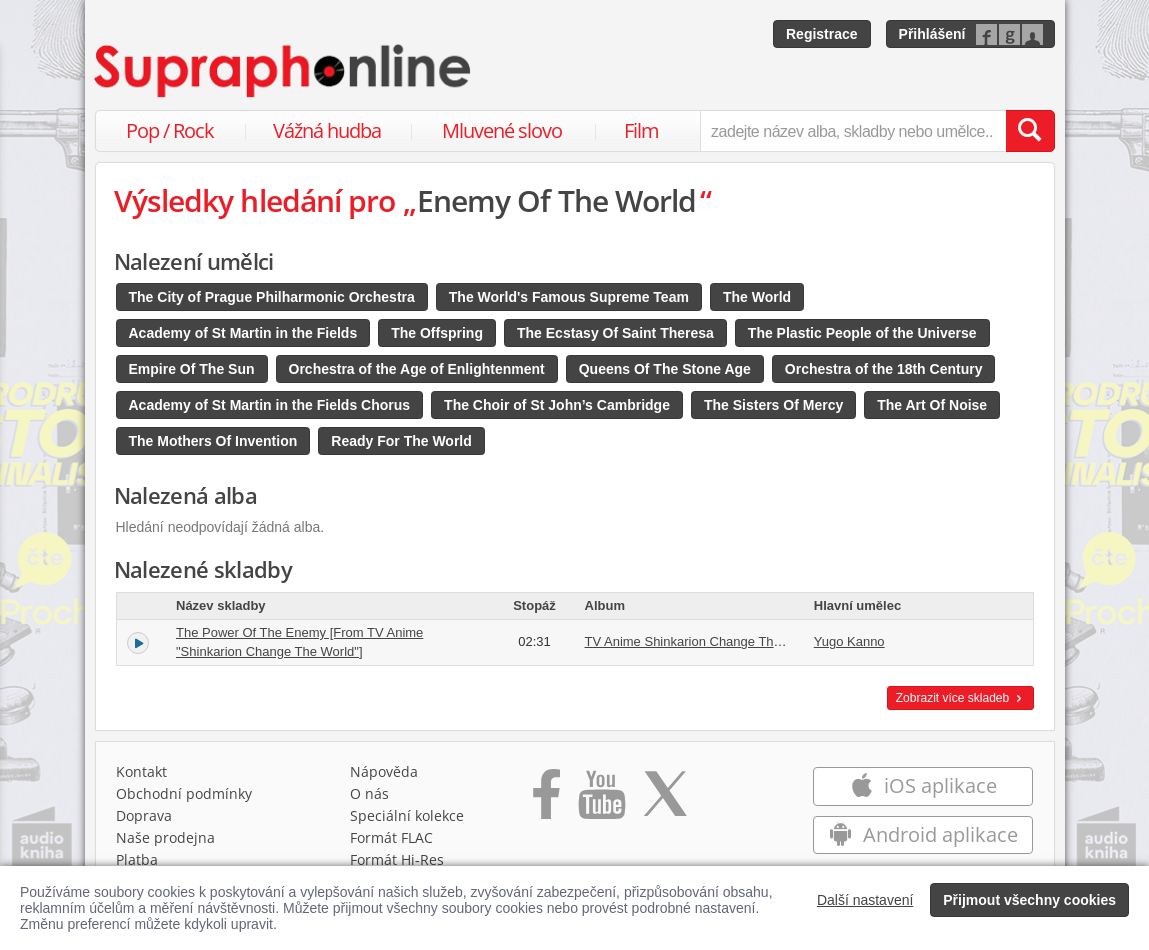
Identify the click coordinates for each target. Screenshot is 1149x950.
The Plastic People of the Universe (862, 333)
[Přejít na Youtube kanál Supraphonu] (601, 801)
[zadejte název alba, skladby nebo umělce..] (852, 131)
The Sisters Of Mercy (773, 405)
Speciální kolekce (407, 815)
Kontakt (141, 771)
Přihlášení (932, 34)
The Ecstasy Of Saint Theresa (615, 333)
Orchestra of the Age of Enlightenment (417, 369)
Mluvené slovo (502, 130)
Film (641, 130)
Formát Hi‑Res (397, 859)
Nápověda (384, 771)
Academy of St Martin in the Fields (243, 333)
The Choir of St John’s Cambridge (557, 405)
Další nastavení (865, 900)
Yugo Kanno (849, 641)
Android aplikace (923, 834)
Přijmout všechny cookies (1029, 900)
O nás (369, 793)
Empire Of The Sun (192, 369)
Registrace (822, 34)
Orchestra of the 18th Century (884, 369)
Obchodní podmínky (184, 793)
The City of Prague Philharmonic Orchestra (272, 297)
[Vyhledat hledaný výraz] (1030, 131)
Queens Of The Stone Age (665, 369)
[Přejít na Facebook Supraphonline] (546, 801)
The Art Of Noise (932, 405)
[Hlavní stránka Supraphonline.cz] (284, 71)
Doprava (144, 815)
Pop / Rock (170, 130)
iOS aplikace (923, 785)
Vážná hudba (327, 130)
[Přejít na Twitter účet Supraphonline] (665, 801)
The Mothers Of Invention (213, 441)
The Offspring (437, 333)
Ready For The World (401, 441)
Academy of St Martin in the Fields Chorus (270, 405)
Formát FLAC (391, 837)
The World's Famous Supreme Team (569, 297)
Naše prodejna (165, 837)
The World (757, 297)
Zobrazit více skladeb (960, 698)
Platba (137, 859)
